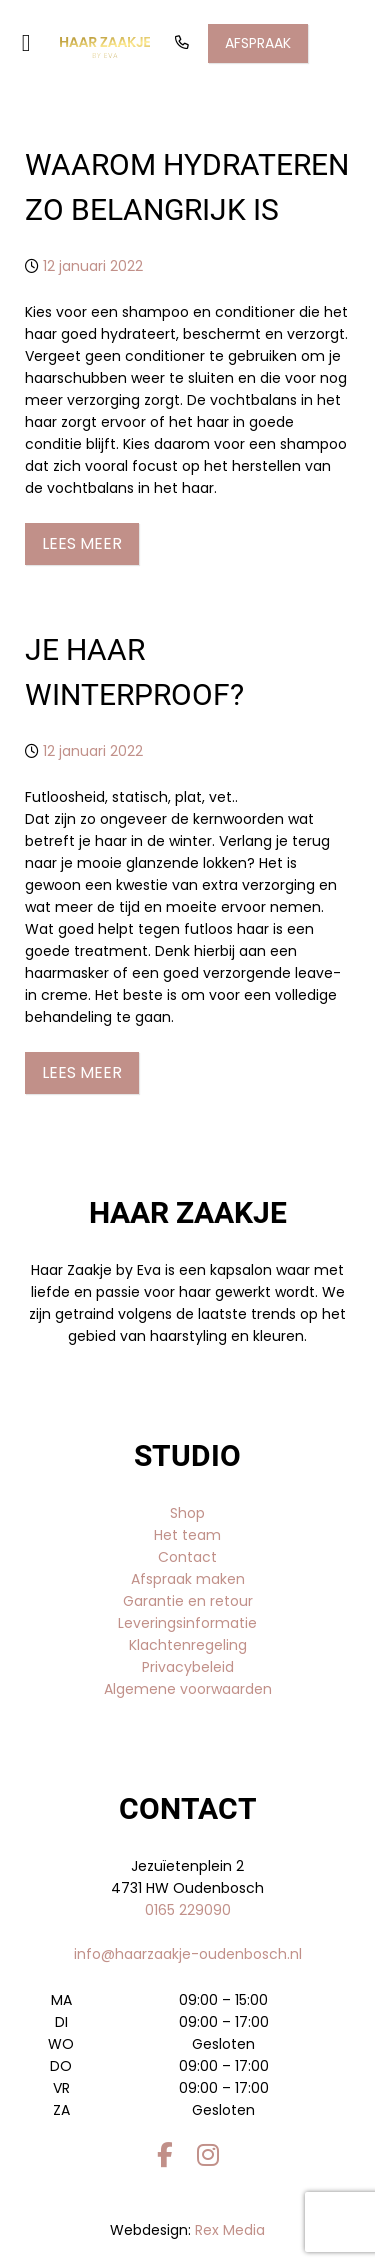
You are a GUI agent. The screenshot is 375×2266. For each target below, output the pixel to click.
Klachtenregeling (188, 1645)
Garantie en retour (188, 1601)
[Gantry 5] (105, 47)
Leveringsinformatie (187, 1623)
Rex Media (230, 2230)
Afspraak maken (188, 1579)
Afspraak (258, 43)
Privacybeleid (188, 1667)
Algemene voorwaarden (188, 1689)
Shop (187, 1513)
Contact (187, 1557)
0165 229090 (188, 1910)
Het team (187, 1535)
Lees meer (82, 543)
